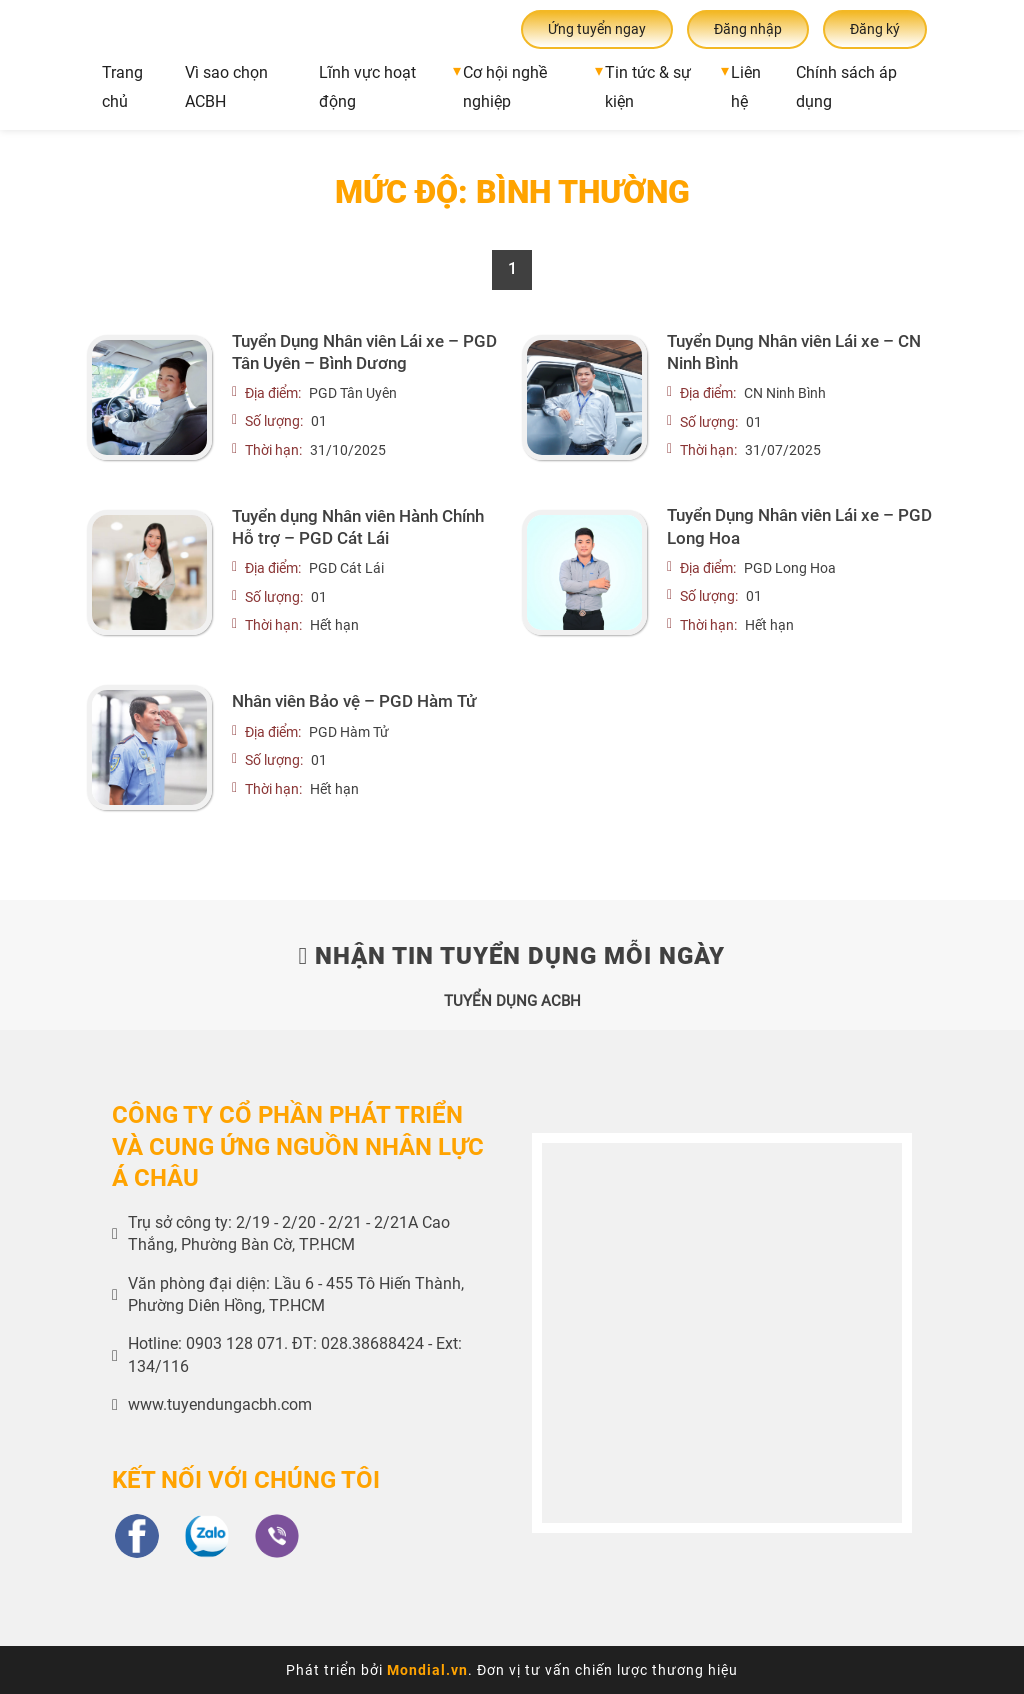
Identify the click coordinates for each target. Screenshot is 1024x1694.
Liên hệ (746, 87)
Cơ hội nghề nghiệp (505, 87)
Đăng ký (875, 29)
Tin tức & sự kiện (648, 87)
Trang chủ (122, 87)
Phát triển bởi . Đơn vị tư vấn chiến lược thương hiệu (512, 1670)
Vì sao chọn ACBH (226, 87)
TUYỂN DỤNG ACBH (512, 1001)
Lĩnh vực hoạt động (367, 87)
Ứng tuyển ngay (597, 29)
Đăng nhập (748, 29)
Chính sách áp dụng (846, 87)
